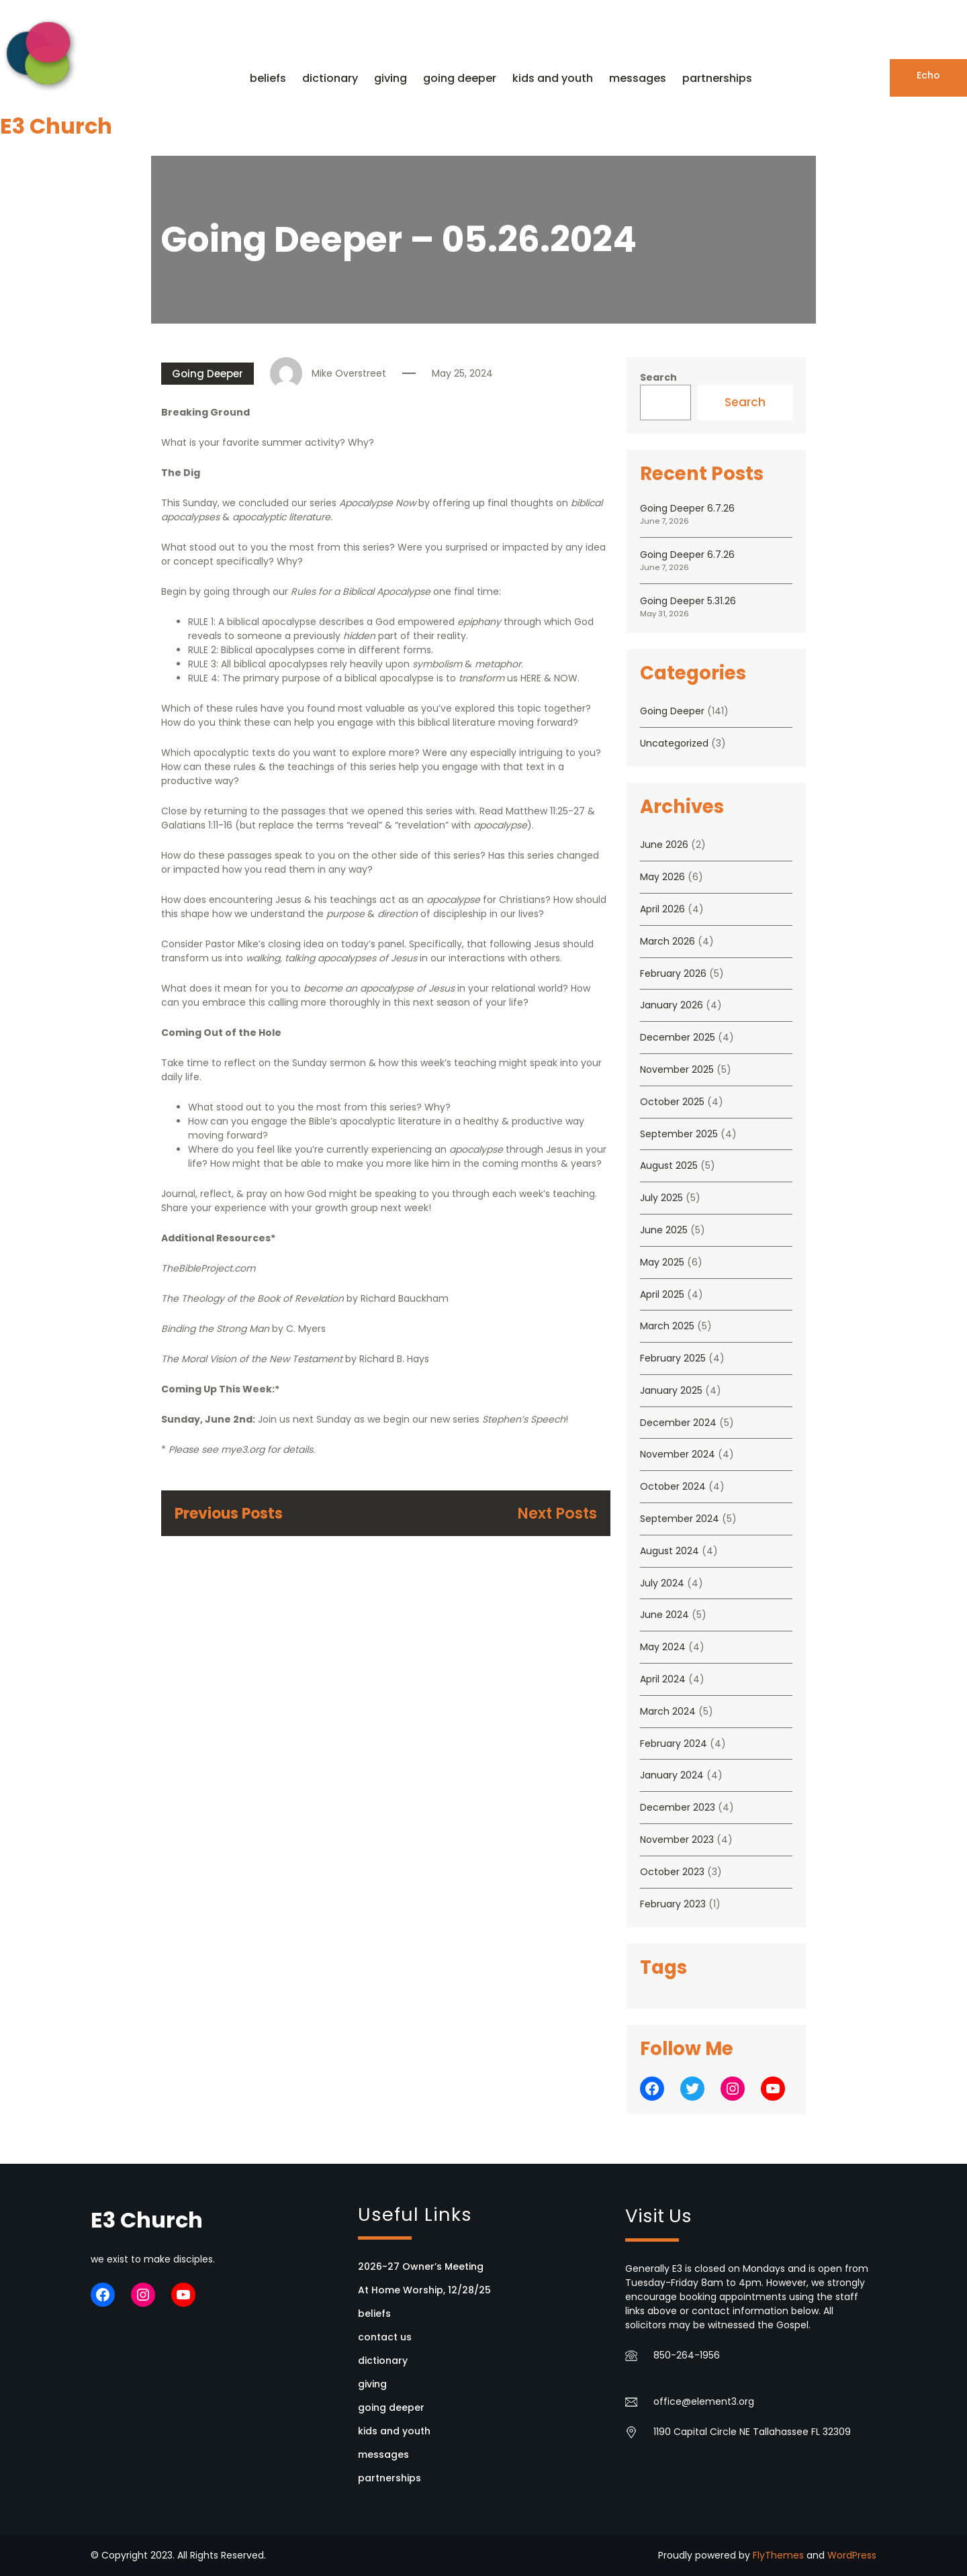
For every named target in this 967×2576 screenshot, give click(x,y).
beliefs (374, 2313)
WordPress (851, 2555)
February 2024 (673, 1743)
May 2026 (662, 877)
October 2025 (672, 1101)
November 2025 (677, 1069)
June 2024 (664, 1614)
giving (372, 2384)
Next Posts (557, 1513)
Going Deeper (207, 374)
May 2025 (662, 1262)
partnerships (389, 2478)
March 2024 (668, 1711)
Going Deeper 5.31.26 (688, 601)
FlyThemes (778, 2555)
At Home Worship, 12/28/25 (424, 2290)
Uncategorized (674, 743)
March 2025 (667, 1326)
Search (658, 377)
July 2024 (662, 1583)
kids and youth (394, 2431)
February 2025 (673, 1358)
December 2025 (677, 1037)
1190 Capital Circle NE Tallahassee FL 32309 (752, 2431)
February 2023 (673, 1904)
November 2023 (677, 1839)
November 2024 (677, 1454)
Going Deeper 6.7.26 (687, 508)
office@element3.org (703, 2401)
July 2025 (661, 1197)
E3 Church (56, 126)
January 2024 (672, 1775)
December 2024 (678, 1422)
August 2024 (669, 1551)
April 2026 (662, 909)
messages (383, 2454)
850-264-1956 (686, 2355)
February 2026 (673, 973)
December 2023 (677, 1807)
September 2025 (679, 1134)
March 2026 (667, 941)
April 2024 (663, 1679)
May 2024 (663, 1647)
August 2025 (669, 1165)
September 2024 (679, 1518)
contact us (385, 2337)
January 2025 (671, 1390)
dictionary (383, 2360)
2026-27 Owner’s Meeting (420, 2266)
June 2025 (664, 1230)
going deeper (391, 2407)
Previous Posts (229, 1513)
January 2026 (671, 1005)
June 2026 (664, 844)
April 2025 (662, 1294)
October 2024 (673, 1486)
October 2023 (672, 1871)
